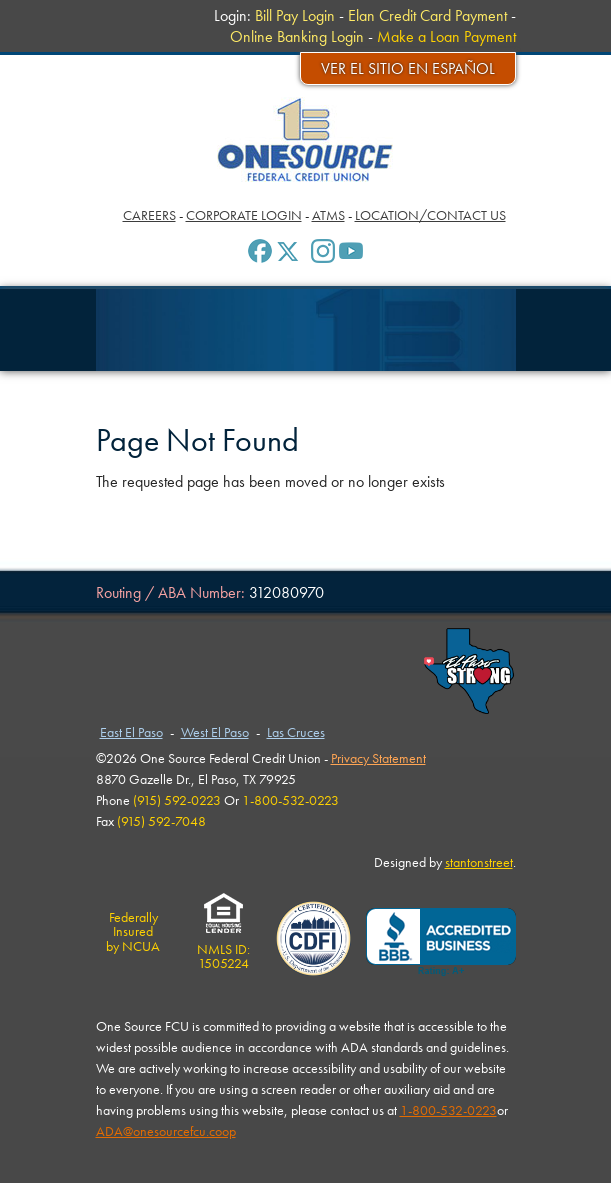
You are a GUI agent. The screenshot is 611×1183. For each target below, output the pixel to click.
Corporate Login (244, 215)
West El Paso (215, 732)
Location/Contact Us (430, 215)
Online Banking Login (297, 36)
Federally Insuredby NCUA (133, 931)
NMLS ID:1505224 (223, 949)
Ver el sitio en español (408, 68)
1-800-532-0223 (448, 1110)
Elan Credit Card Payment (427, 15)
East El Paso (131, 732)
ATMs (328, 215)
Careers (149, 215)
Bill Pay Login (295, 15)
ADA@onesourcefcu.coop (166, 1131)
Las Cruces (296, 732)
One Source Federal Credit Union (305, 139)
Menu (44, 19)
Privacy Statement (378, 758)
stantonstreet (479, 862)
